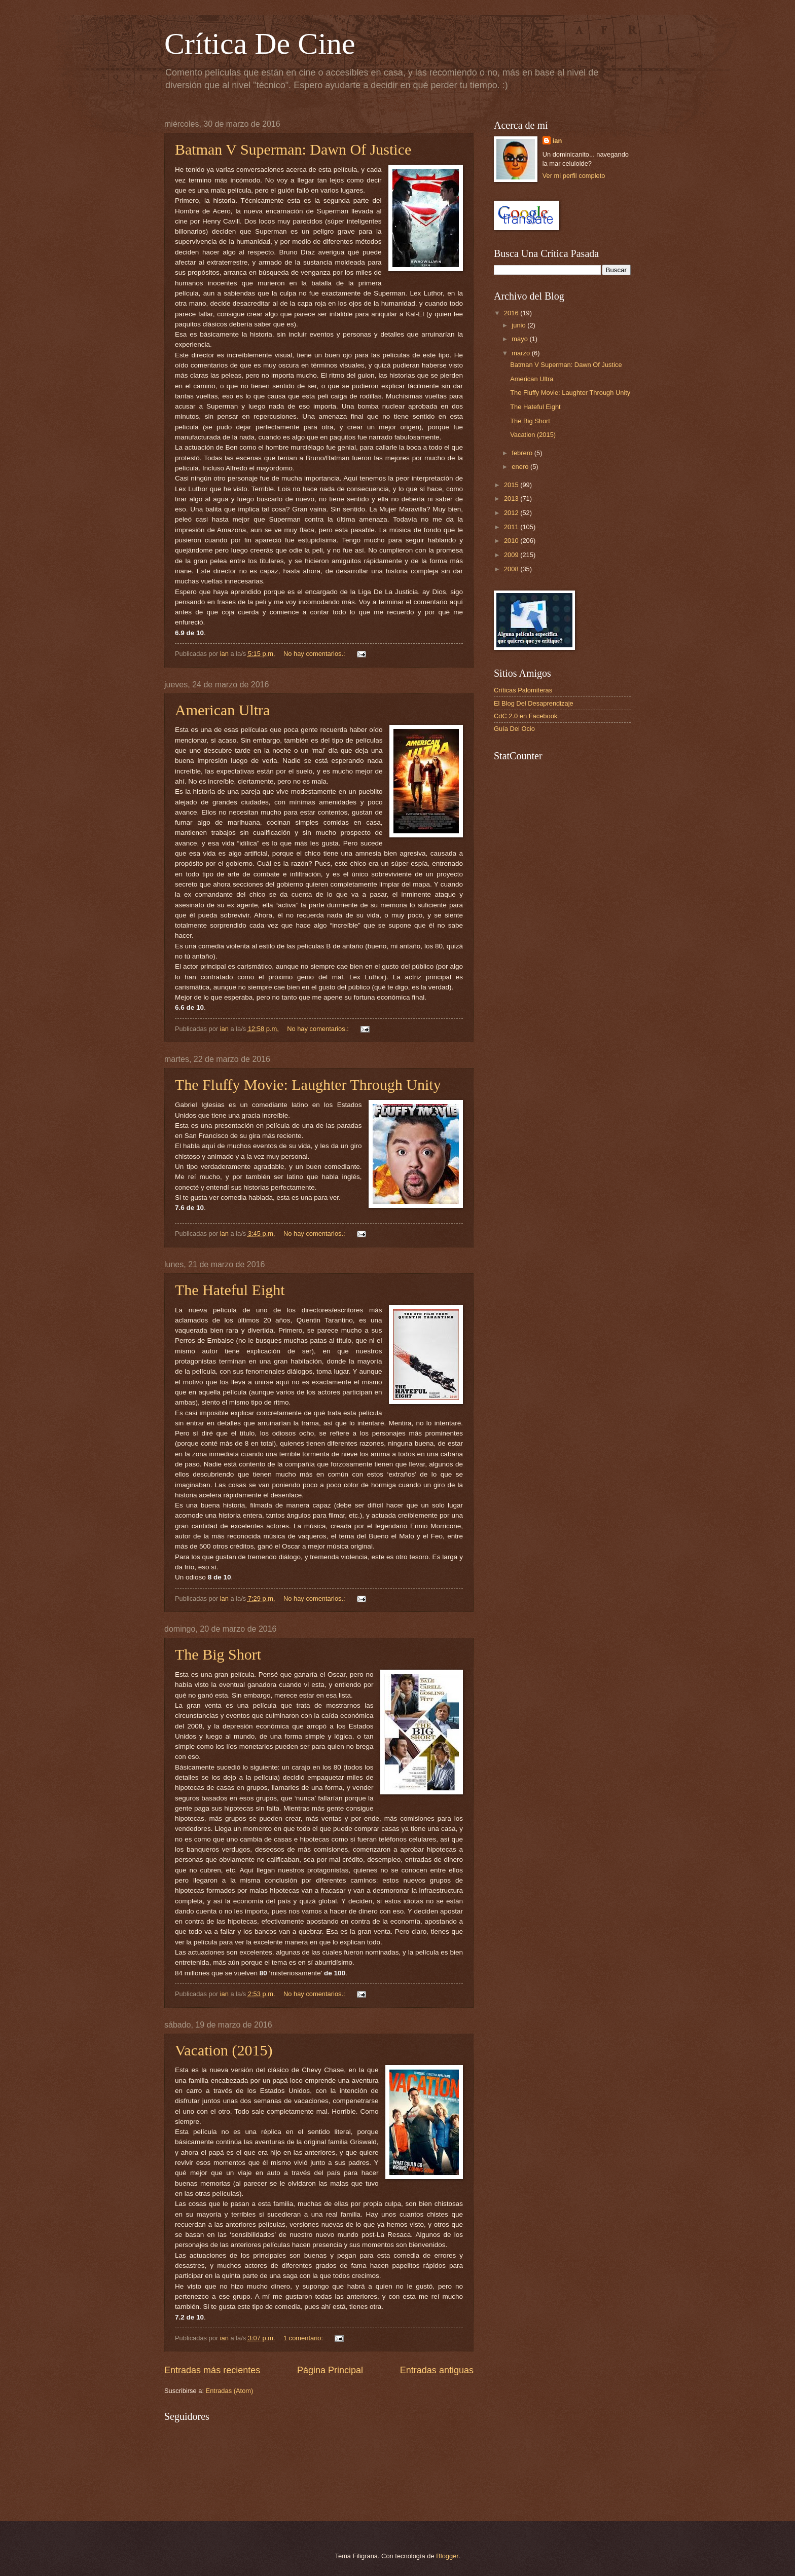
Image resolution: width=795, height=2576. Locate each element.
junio (519, 325)
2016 (512, 313)
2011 (512, 527)
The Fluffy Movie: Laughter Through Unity (308, 1084)
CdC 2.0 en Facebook (525, 716)
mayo (520, 339)
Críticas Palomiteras (523, 690)
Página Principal (330, 2370)
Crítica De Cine (259, 43)
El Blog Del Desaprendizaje (533, 703)
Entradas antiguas (437, 2370)
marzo (521, 353)
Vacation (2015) (223, 2050)
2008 (512, 569)
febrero (523, 453)
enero (521, 466)
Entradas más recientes (212, 2370)
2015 (512, 485)
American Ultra (222, 710)
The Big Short (218, 1654)
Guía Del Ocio (514, 728)
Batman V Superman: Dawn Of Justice (293, 149)
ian (557, 140)
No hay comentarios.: (315, 653)
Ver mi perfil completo (574, 175)
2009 (512, 555)
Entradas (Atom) (230, 2391)
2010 (512, 540)
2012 (512, 513)
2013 (512, 498)
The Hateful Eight (230, 1289)
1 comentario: (304, 2338)
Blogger (447, 2556)
